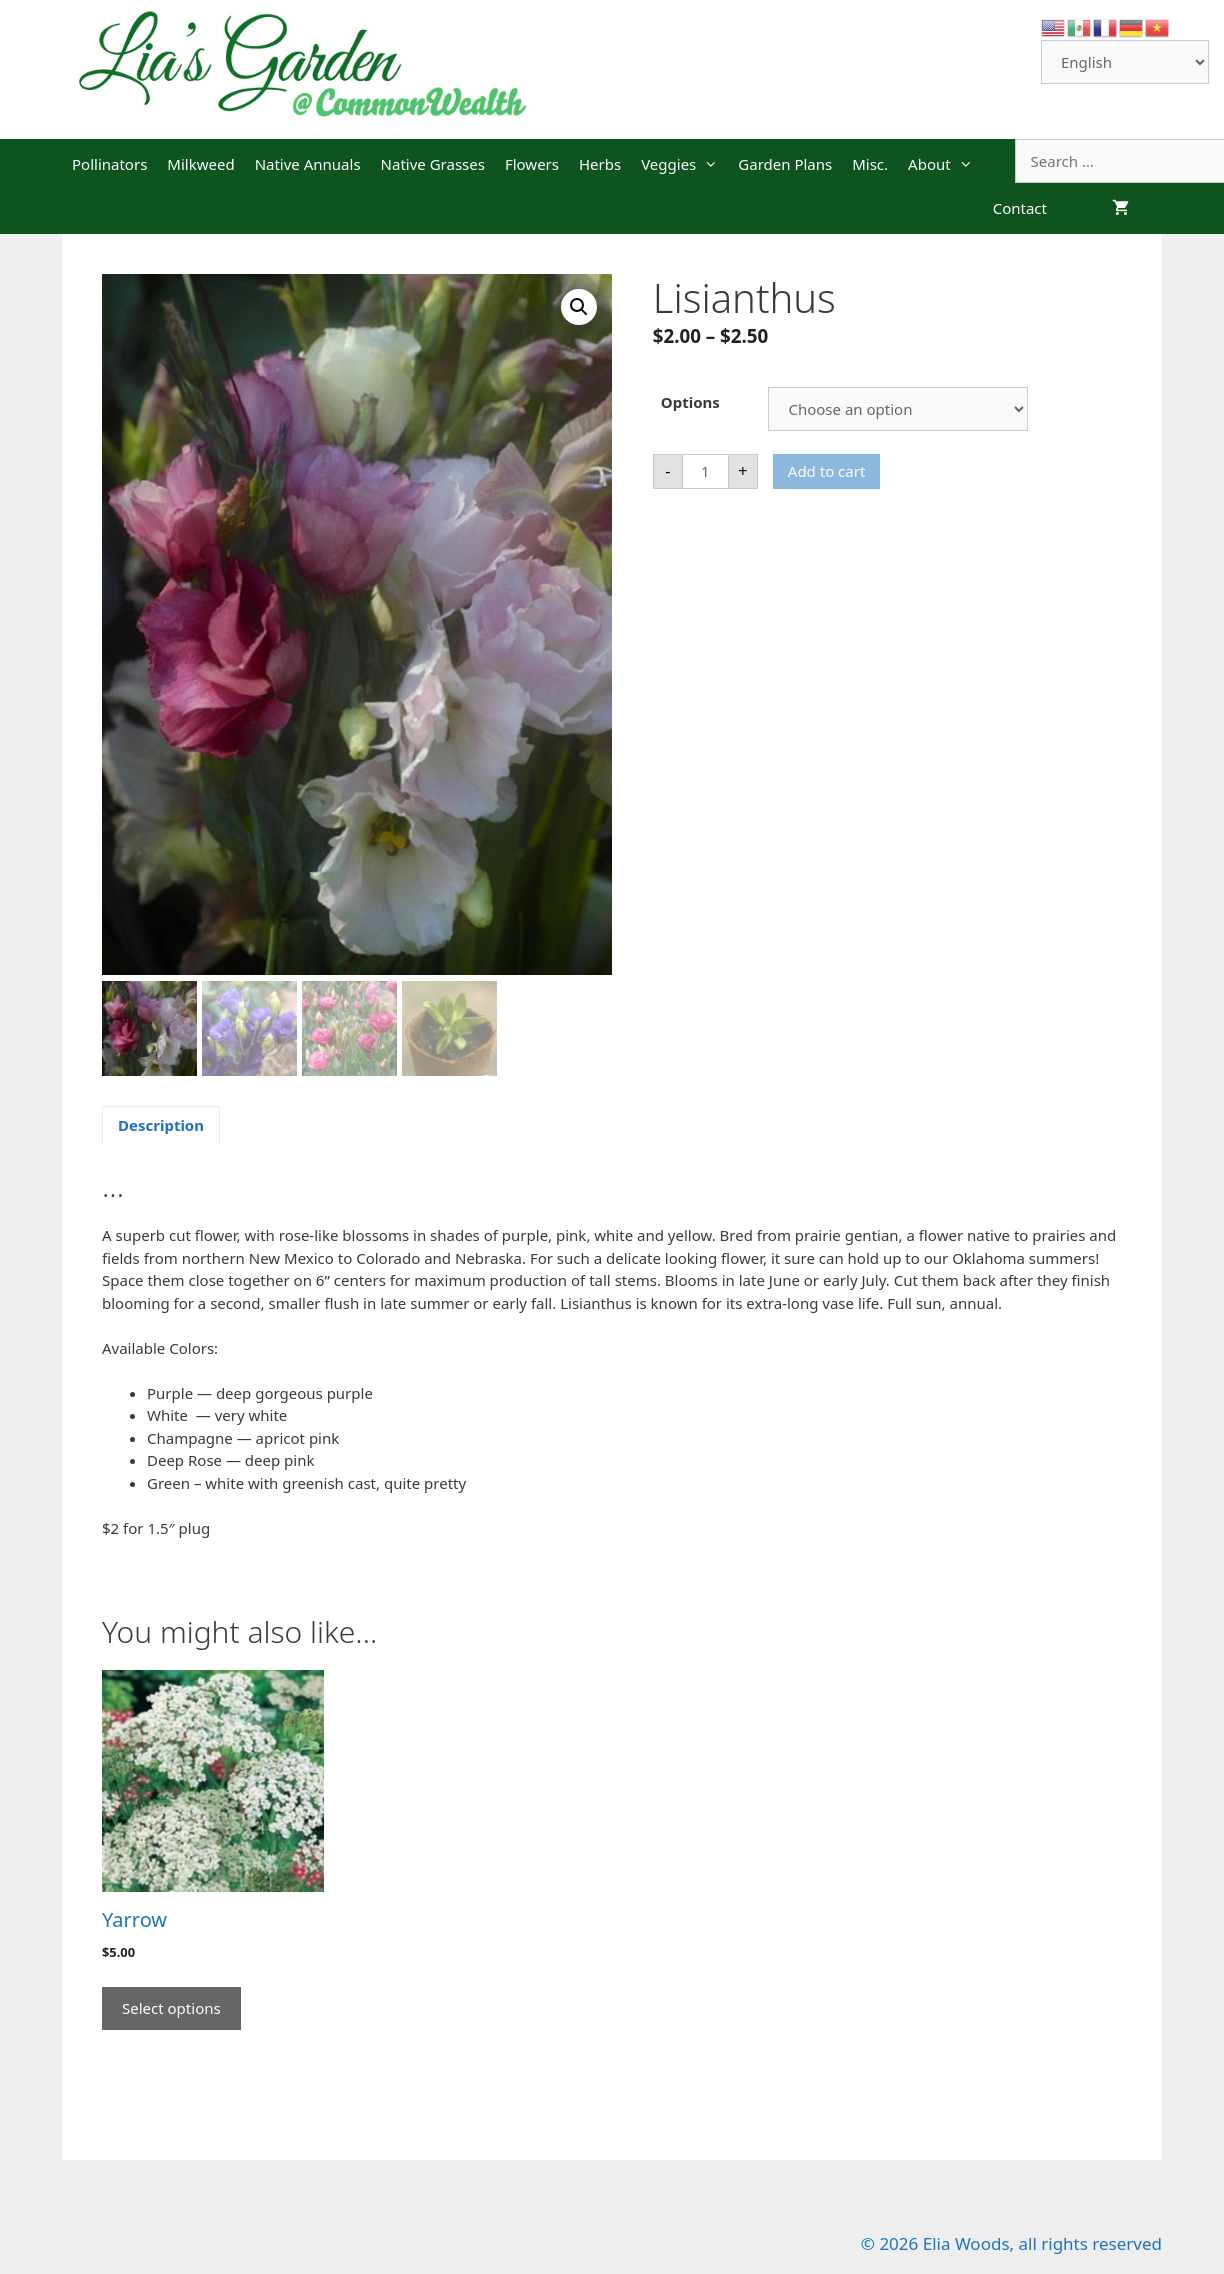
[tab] (161, 1124)
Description (161, 1125)
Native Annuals (308, 164)
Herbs (600, 164)
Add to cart (827, 471)
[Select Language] (1125, 62)
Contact (1020, 208)
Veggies (684, 164)
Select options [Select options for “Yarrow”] (171, 2008)
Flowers (532, 164)
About (945, 164)
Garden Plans (785, 164)
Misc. (870, 164)
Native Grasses (433, 164)
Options (690, 402)
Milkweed (200, 164)
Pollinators (109, 164)
